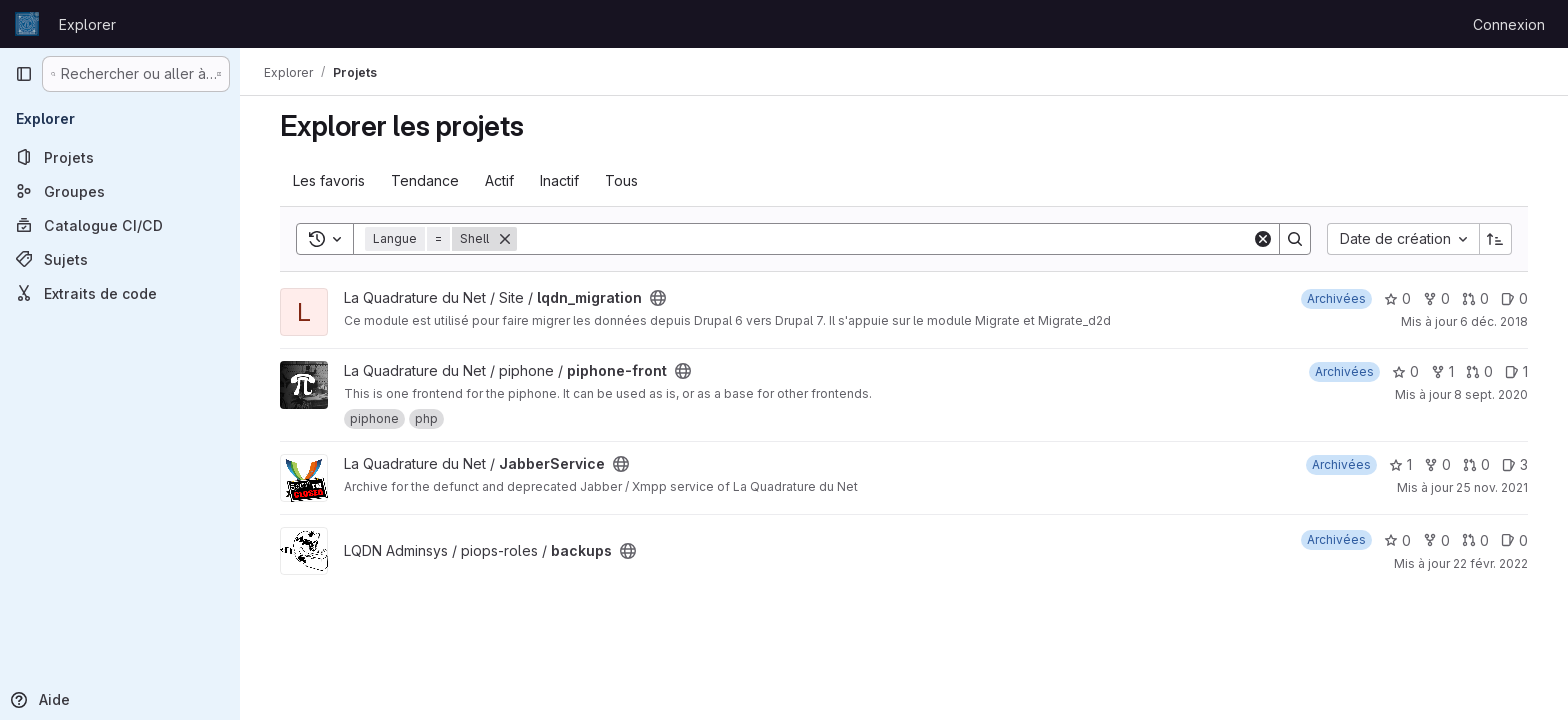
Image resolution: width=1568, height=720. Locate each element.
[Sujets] (120, 259)
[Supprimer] (505, 239)
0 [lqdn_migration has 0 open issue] (1514, 298)
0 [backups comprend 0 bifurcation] (1436, 540)
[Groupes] (120, 191)
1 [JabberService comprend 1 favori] (1400, 464)
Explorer (87, 24)
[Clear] (1263, 239)
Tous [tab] (621, 180)
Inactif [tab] (559, 180)
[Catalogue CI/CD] (120, 225)
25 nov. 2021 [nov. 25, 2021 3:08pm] (1492, 487)
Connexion (1509, 24)
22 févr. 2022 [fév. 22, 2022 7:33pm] (1490, 563)
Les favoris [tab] (329, 180)
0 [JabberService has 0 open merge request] (1476, 464)
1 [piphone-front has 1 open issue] (1516, 371)
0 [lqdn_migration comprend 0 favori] (1397, 298)
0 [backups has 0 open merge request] (1475, 540)
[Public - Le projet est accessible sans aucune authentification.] (658, 298)
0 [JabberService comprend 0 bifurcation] (1437, 464)
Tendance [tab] (425, 180)
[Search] (884, 239)
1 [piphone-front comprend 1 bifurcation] (1442, 371)
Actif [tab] (499, 180)
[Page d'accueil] (27, 24)
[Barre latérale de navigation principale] (24, 74)
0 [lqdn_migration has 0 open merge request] (1475, 298)
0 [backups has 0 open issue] (1514, 540)
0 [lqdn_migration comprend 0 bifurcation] (1436, 298)
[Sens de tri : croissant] (1496, 239)
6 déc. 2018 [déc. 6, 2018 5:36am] (1494, 321)
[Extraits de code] (120, 293)
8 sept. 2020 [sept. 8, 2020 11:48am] (1491, 394)
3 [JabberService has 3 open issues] (1515, 464)
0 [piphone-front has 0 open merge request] (1479, 371)
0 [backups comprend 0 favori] (1397, 540)
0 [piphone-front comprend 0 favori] (1405, 371)
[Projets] (120, 157)
